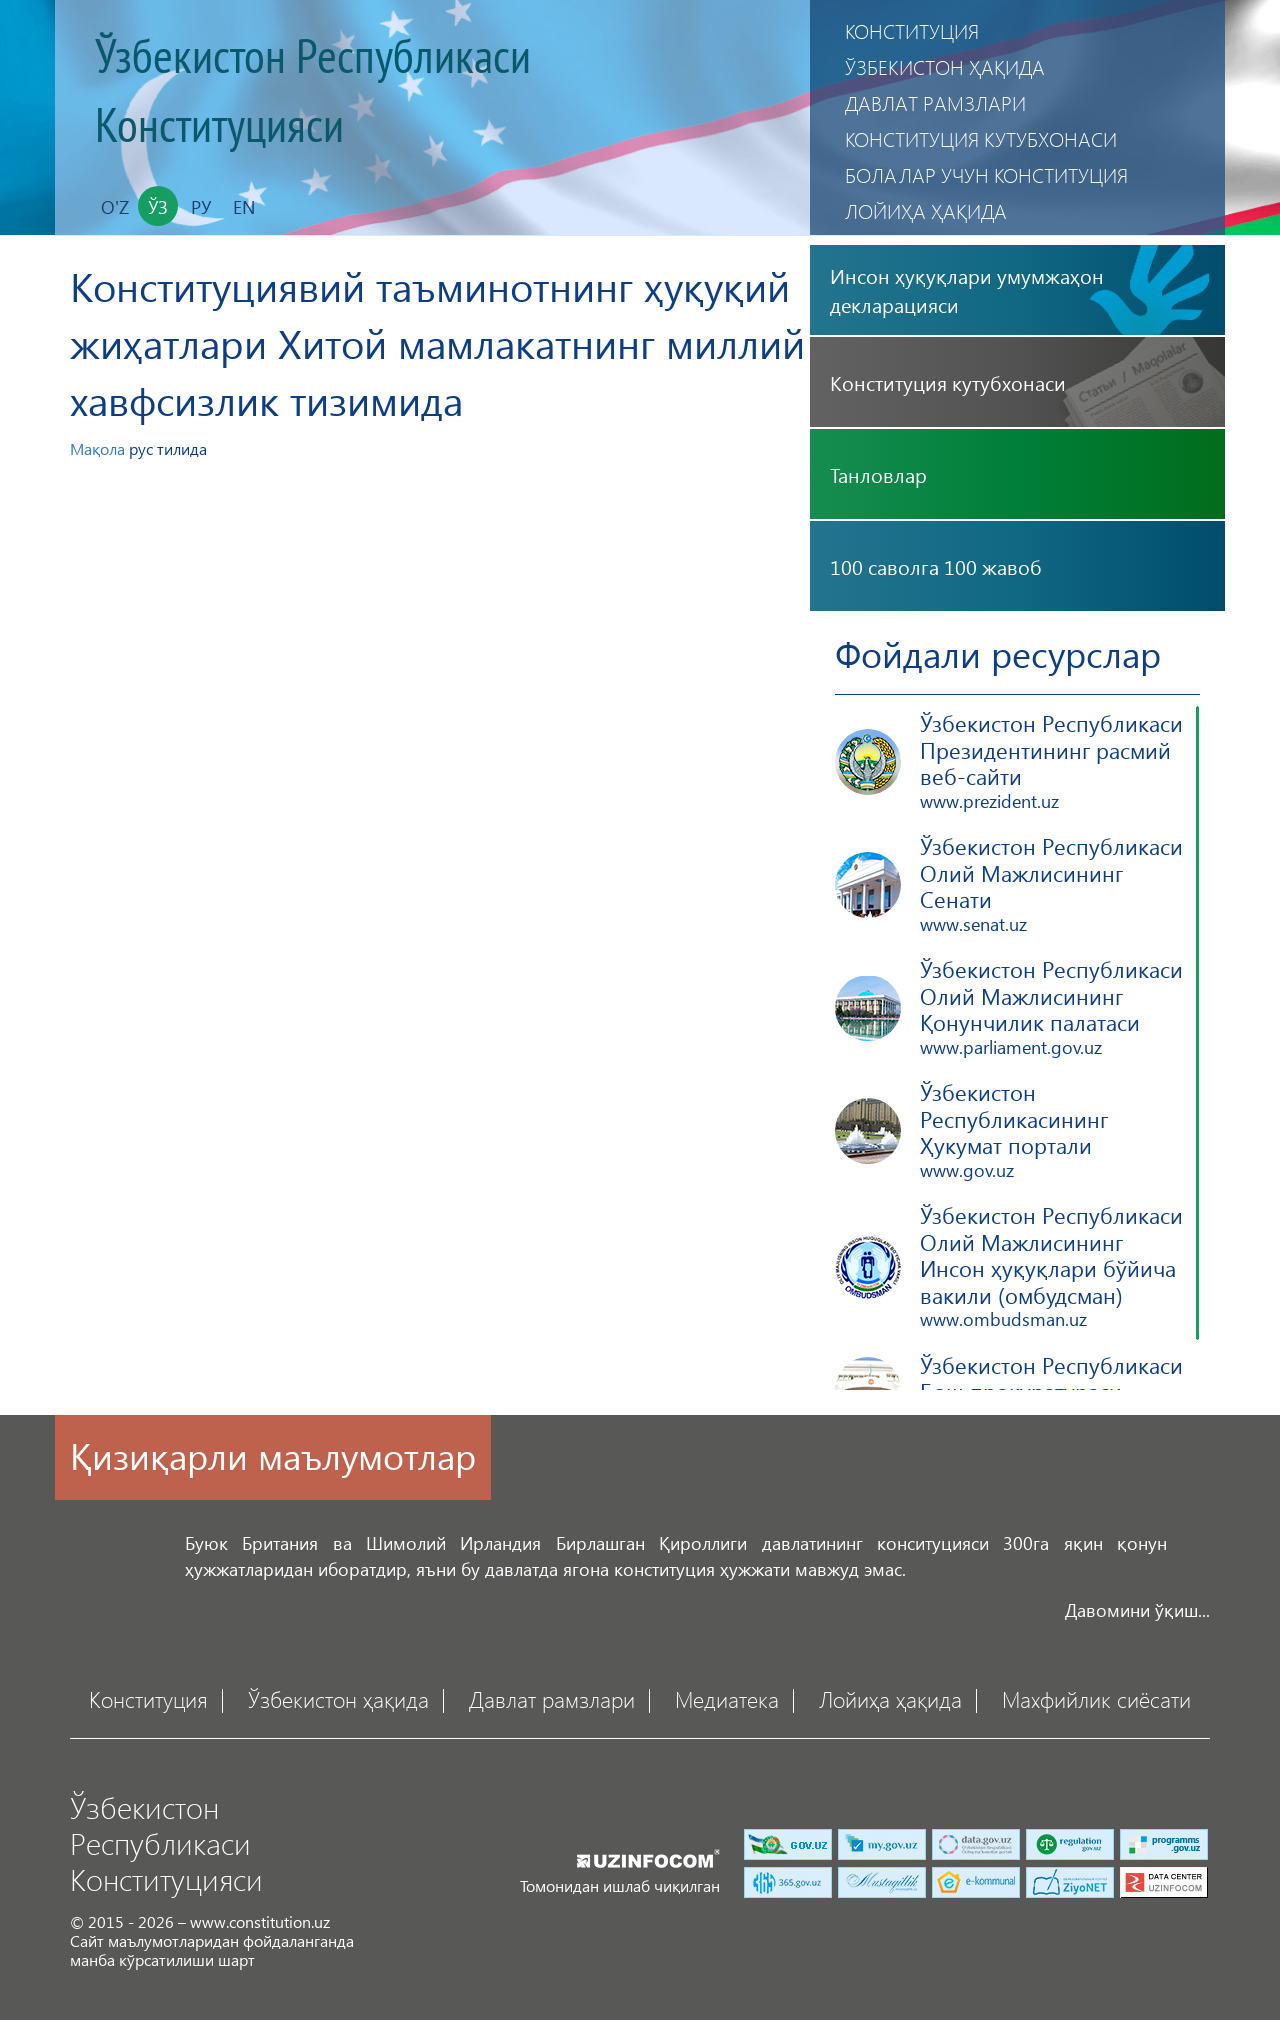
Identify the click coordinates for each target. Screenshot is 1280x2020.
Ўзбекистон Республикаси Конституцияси (313, 92)
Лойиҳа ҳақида (926, 210)
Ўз (158, 206)
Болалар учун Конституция (986, 174)
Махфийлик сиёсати (1096, 1698)
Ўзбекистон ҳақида (945, 66)
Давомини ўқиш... (1137, 1609)
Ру (201, 206)
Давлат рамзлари (935, 102)
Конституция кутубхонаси (981, 138)
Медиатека (727, 1698)
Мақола (97, 448)
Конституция (912, 30)
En (244, 206)
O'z (115, 206)
